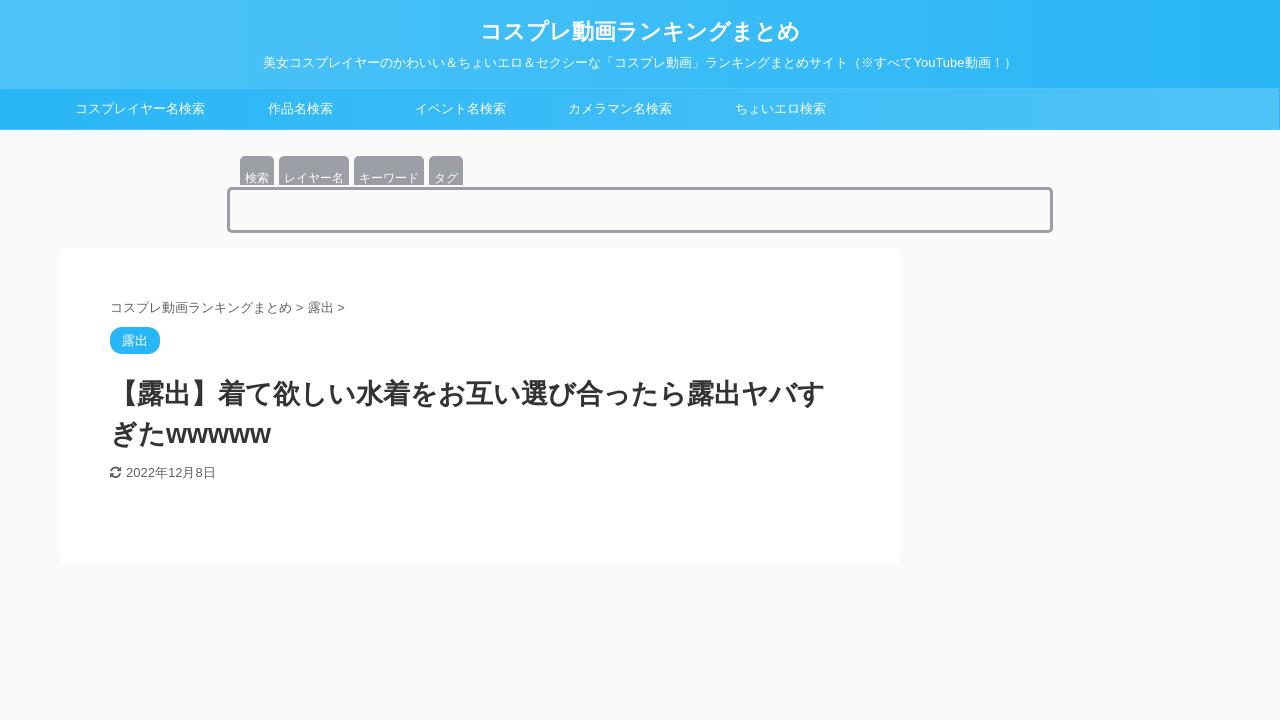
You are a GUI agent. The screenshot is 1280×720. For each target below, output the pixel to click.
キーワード (389, 178)
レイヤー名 (314, 178)
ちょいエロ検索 (780, 108)
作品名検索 (300, 108)
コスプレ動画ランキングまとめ (640, 31)
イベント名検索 (460, 108)
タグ (446, 178)
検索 (257, 178)
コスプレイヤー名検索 (140, 108)
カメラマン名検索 (620, 108)
